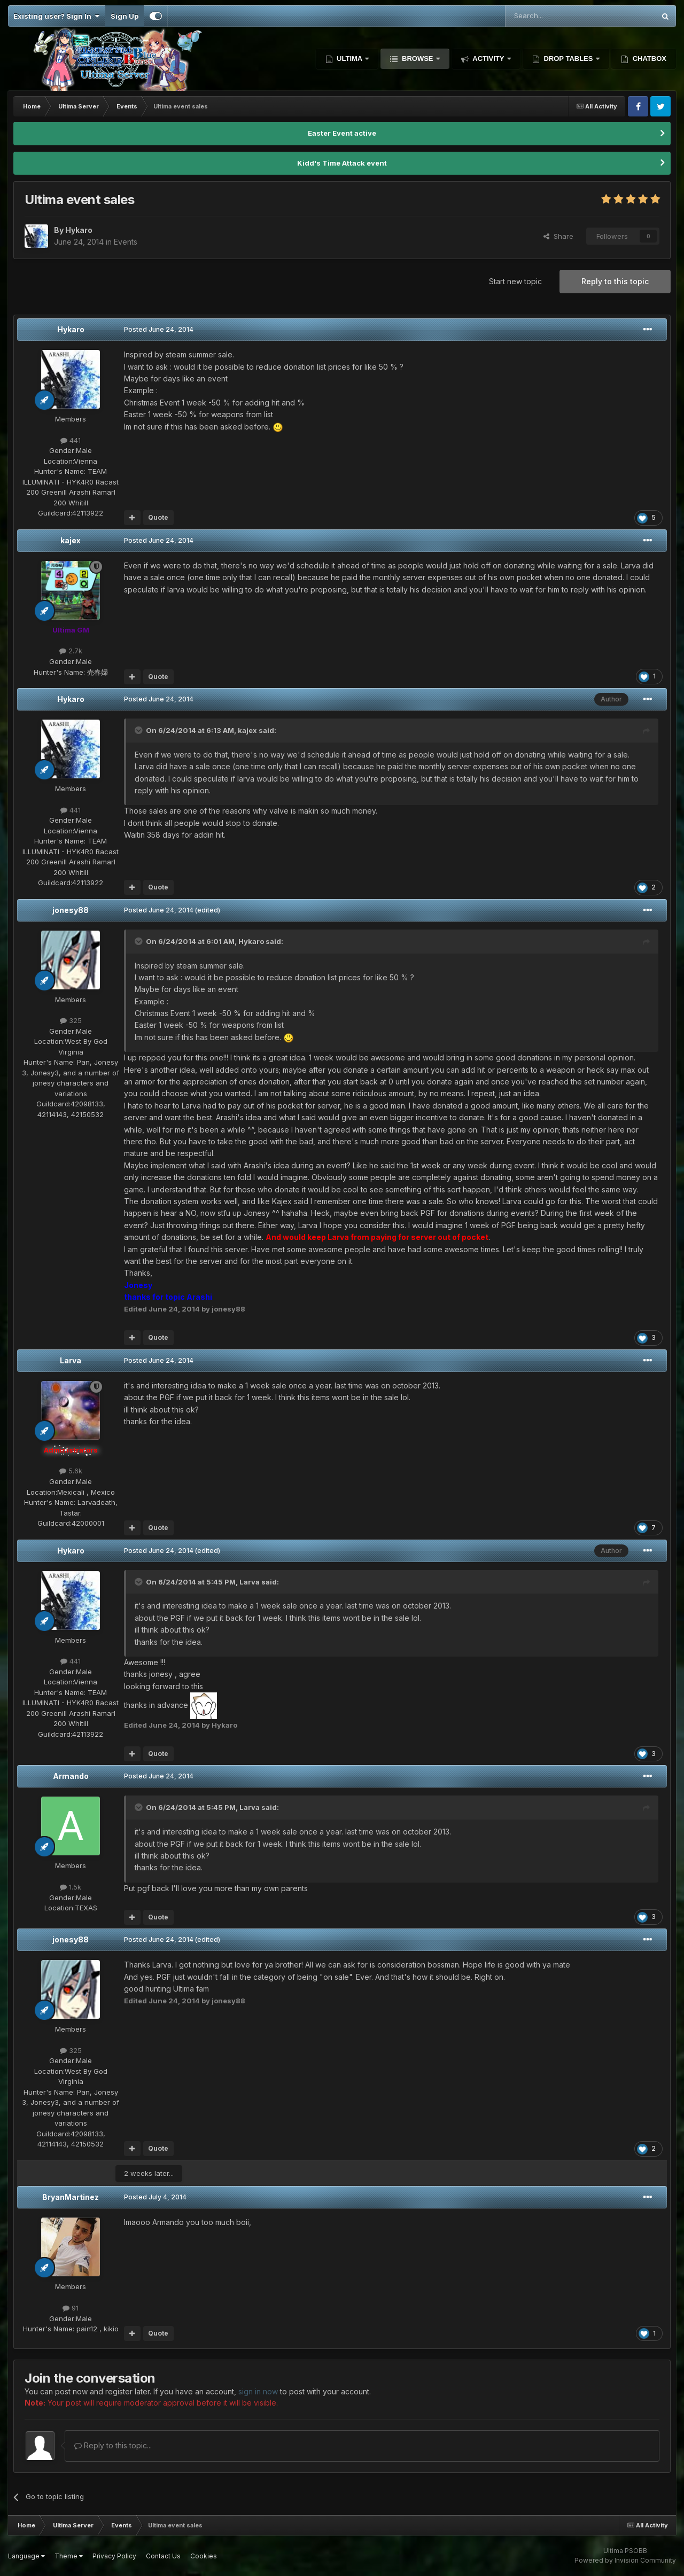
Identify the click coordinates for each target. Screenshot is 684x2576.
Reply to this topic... (113, 2445)
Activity (488, 58)
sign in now (258, 2391)
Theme (69, 2556)
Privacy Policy (114, 2556)
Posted (158, 329)
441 (70, 440)
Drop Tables (568, 58)
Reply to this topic (615, 281)
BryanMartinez (70, 2197)
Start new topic (515, 281)
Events (125, 241)
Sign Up (124, 16)
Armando (71, 1776)
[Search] (553, 16)
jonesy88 (70, 910)
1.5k (70, 1887)
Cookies (203, 2556)
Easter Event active (342, 133)
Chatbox (648, 58)
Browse (417, 58)
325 (71, 1020)
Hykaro (70, 329)
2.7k (70, 650)
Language (26, 2556)
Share (558, 236)
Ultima (349, 58)
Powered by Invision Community (625, 2560)
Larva (70, 1360)
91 (71, 2308)
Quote (158, 517)
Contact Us (163, 2556)
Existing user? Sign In (56, 16)
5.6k (70, 1470)
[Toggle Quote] (139, 730)
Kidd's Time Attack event (342, 163)
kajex (70, 540)
